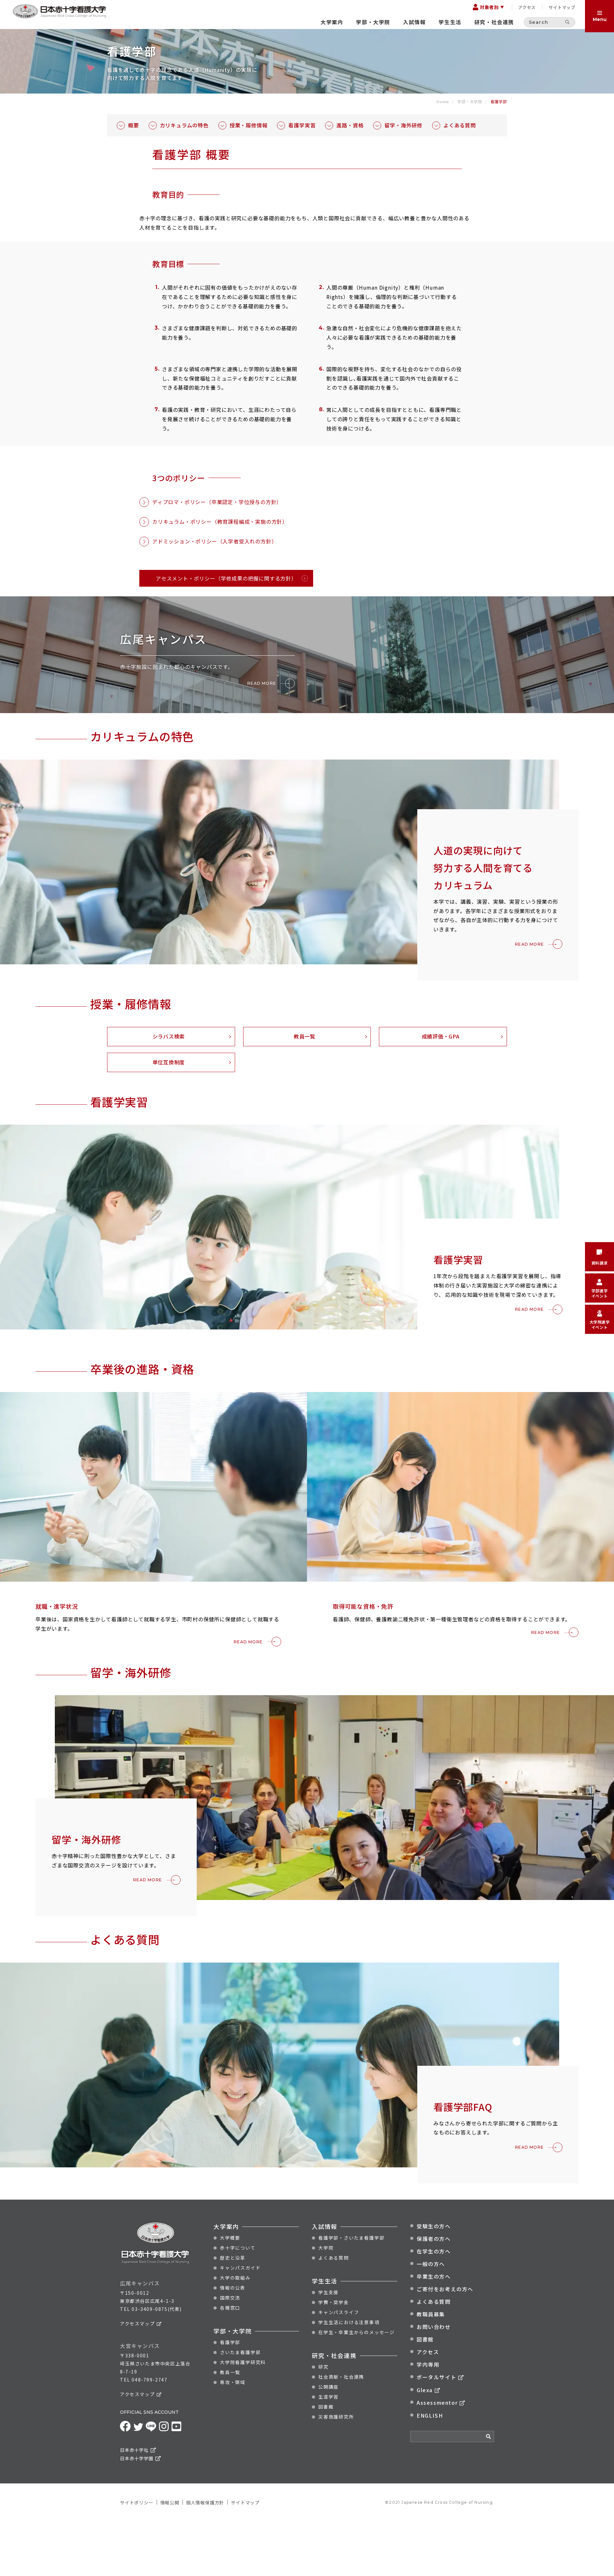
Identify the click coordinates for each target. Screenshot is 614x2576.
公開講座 (328, 2483)
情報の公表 (232, 2384)
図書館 (325, 2503)
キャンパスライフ (338, 2408)
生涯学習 (328, 2493)
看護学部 (230, 2438)
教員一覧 (230, 2468)
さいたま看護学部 (240, 2448)
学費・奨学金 (333, 2398)
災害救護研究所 (336, 2513)
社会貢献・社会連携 (341, 2473)
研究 (323, 2463)
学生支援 (328, 2388)
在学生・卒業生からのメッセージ (356, 2428)
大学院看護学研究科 (243, 2458)
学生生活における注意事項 (349, 2418)
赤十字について (238, 2344)
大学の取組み (235, 2374)
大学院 (325, 2344)
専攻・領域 (232, 2478)
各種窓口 (230, 2404)
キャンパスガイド (240, 2364)
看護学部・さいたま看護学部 (351, 2334)
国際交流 (230, 2394)
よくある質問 (333, 2354)
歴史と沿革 (232, 2354)
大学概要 (230, 2334)
